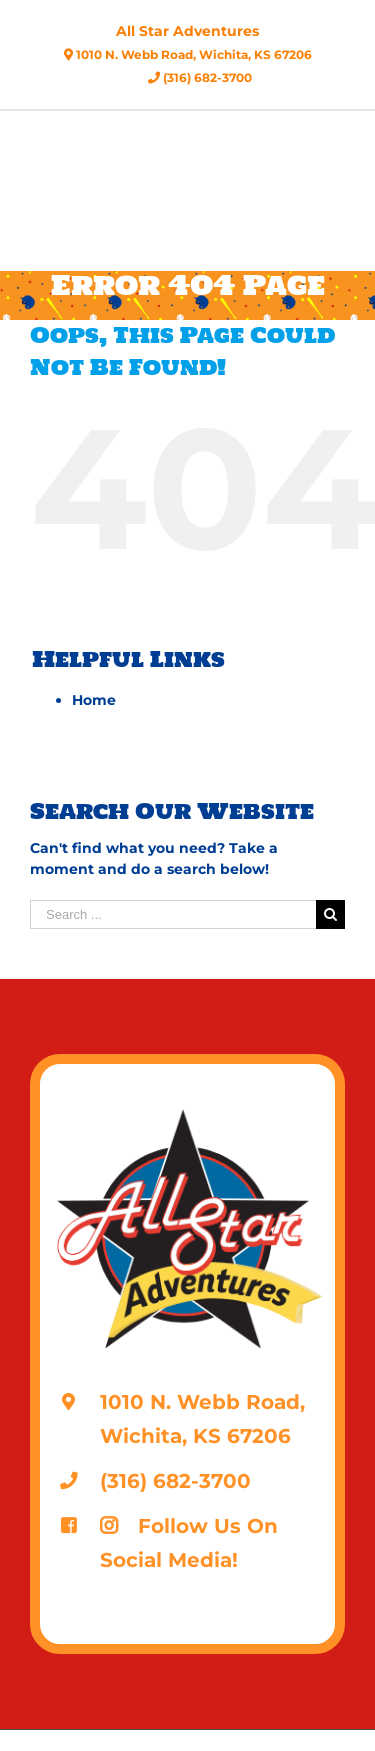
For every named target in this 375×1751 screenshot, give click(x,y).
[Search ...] (173, 914)
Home (94, 700)
